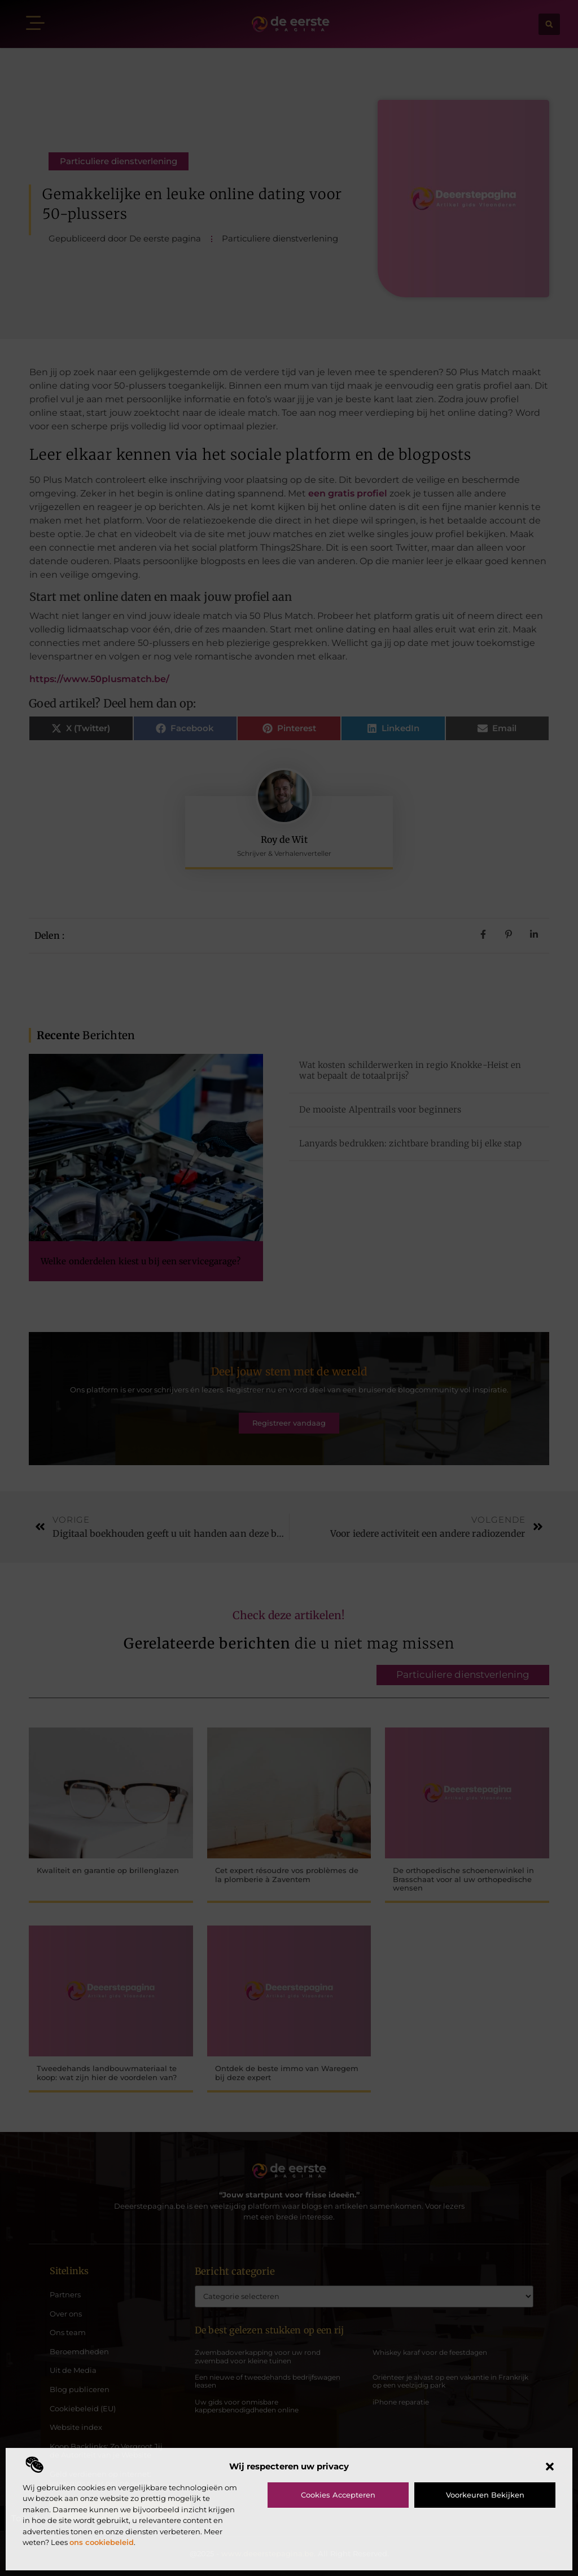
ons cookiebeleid (101, 2542)
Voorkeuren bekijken (485, 2494)
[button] (549, 2466)
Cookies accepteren (338, 2494)
